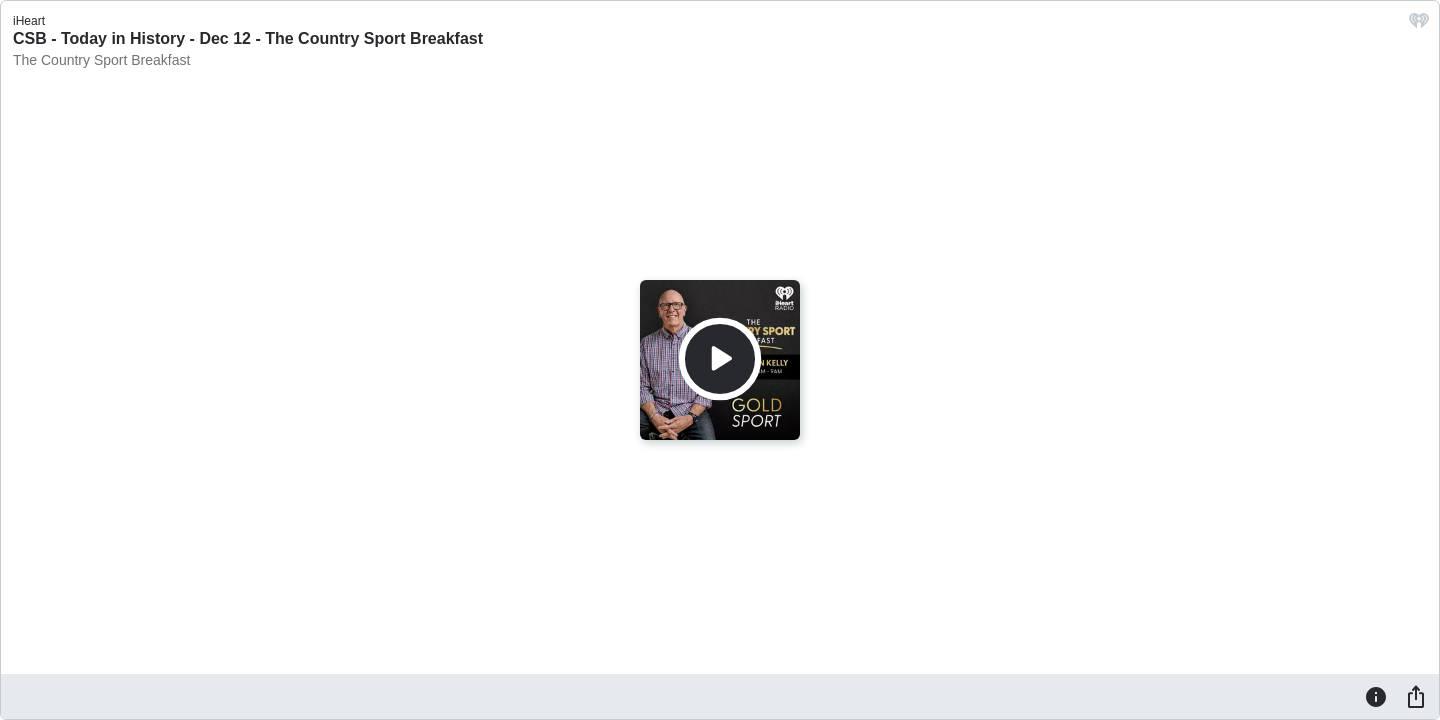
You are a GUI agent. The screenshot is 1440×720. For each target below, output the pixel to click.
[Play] (720, 359)
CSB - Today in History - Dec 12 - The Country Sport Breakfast (248, 38)
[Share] (1416, 696)
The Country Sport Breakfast (101, 60)
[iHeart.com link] (1419, 25)
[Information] (1376, 696)
